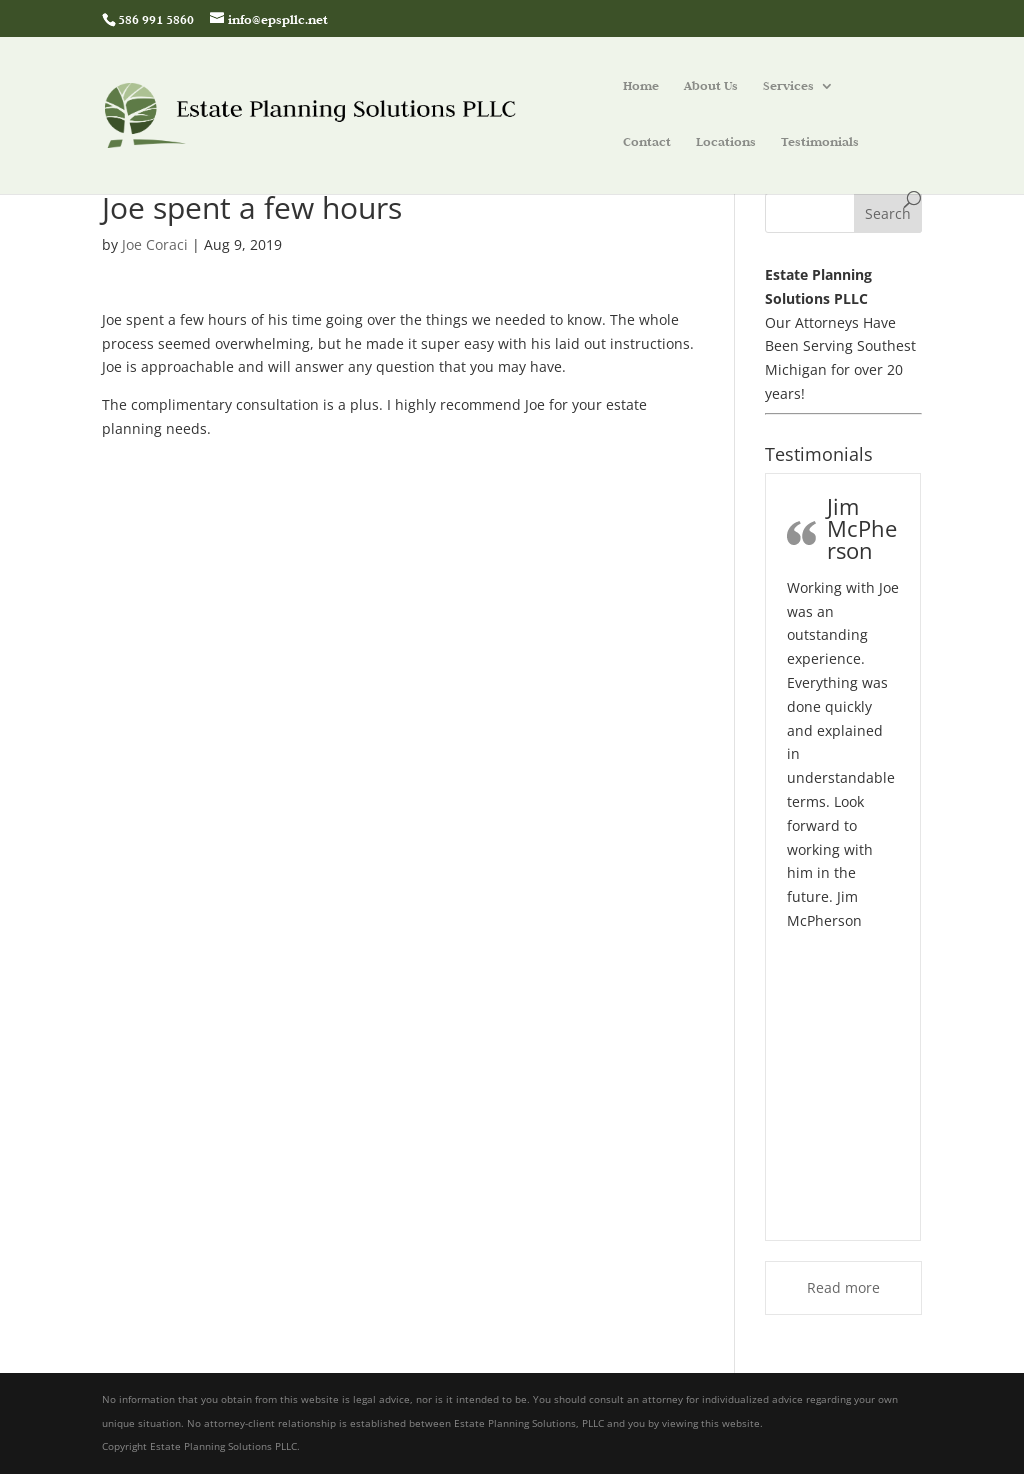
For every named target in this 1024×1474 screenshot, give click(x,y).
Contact (647, 142)
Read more (843, 1287)
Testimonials (820, 142)
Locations (726, 142)
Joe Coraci (155, 244)
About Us (711, 86)
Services (788, 86)
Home (641, 86)
